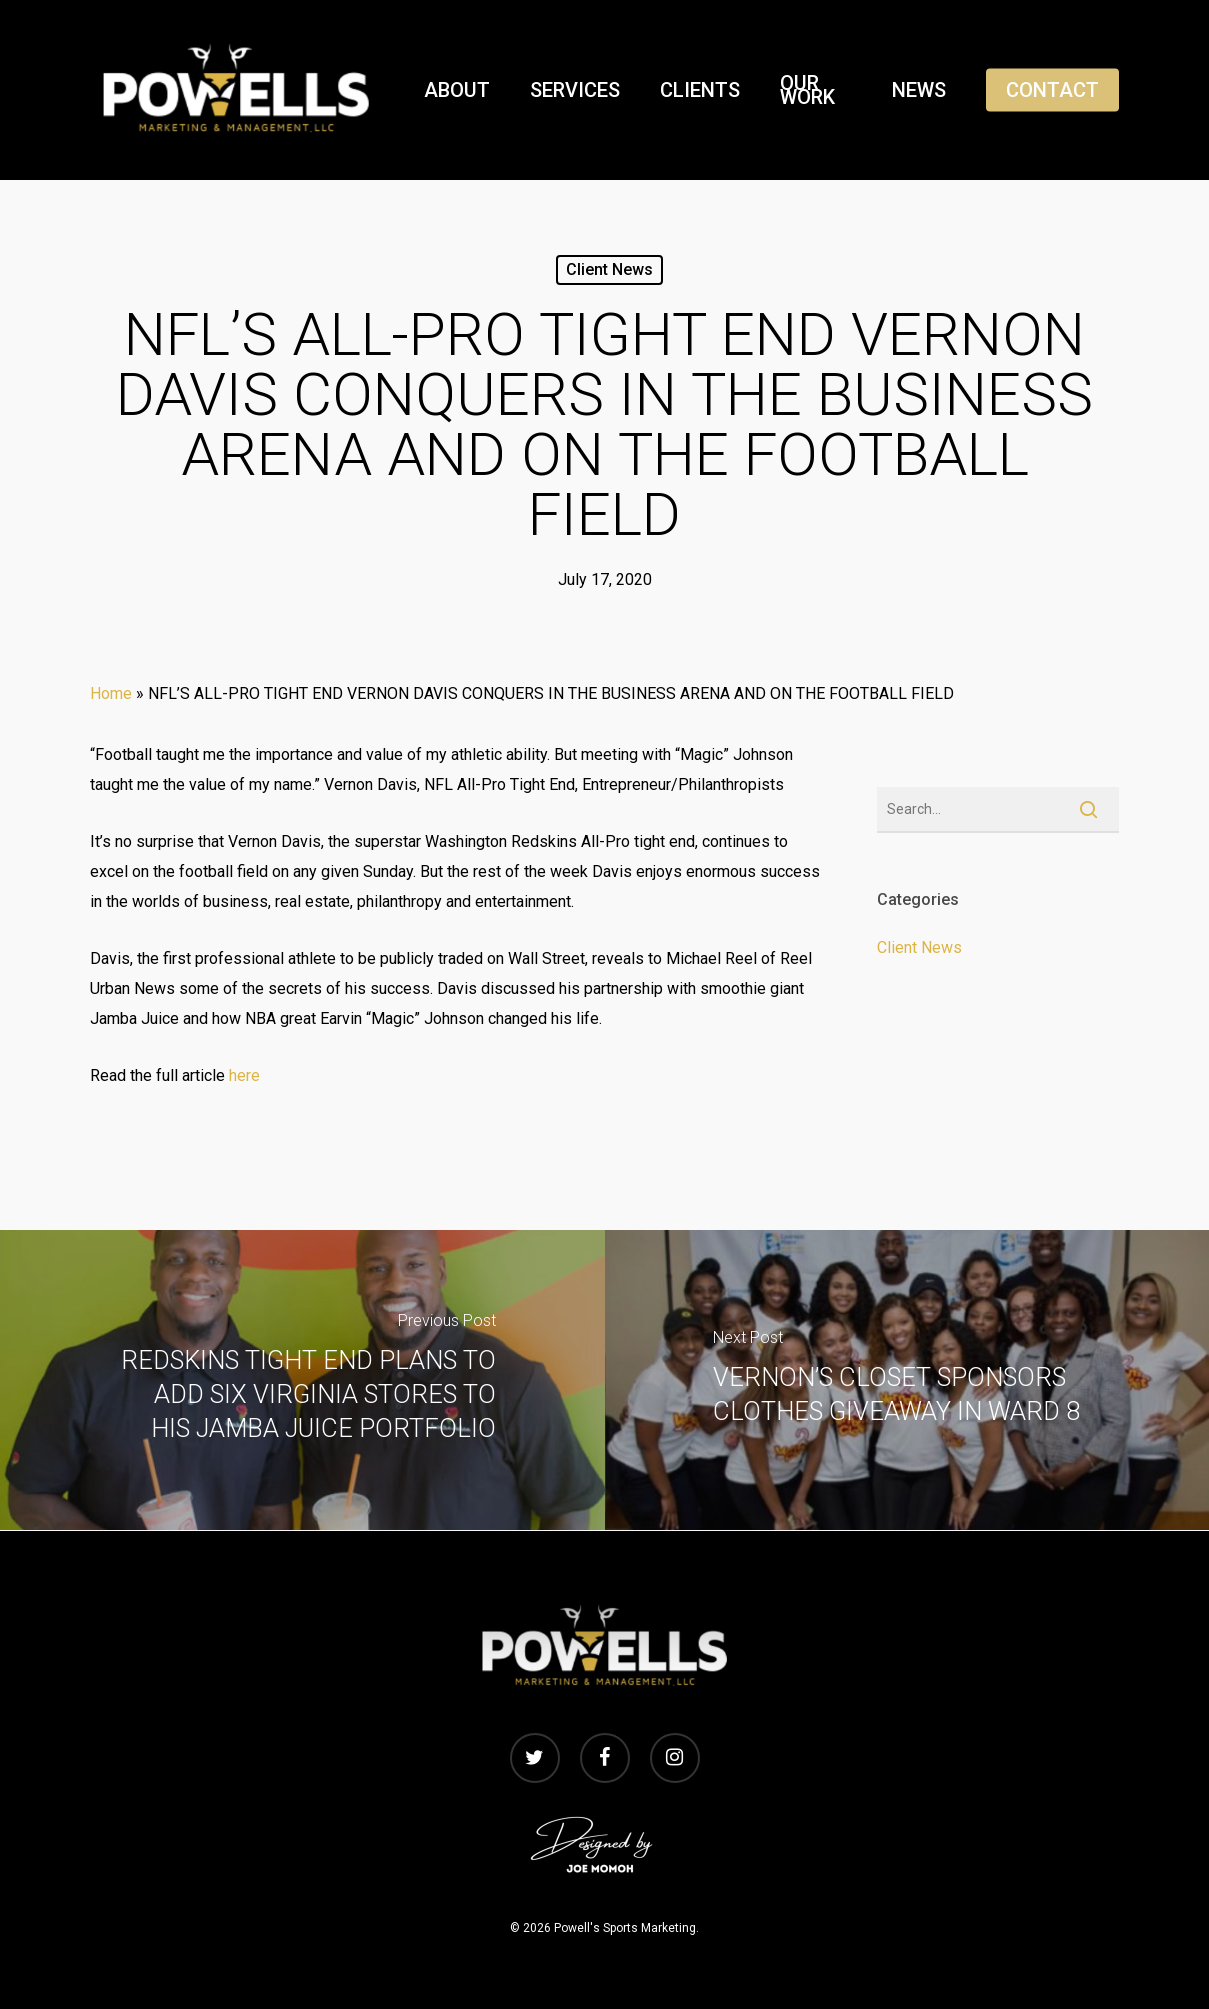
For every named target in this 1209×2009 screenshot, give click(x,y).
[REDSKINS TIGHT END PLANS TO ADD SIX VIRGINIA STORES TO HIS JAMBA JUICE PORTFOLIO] (302, 1380)
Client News (609, 269)
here (244, 1075)
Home (111, 693)
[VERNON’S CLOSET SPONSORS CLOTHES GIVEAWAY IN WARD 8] (907, 1380)
